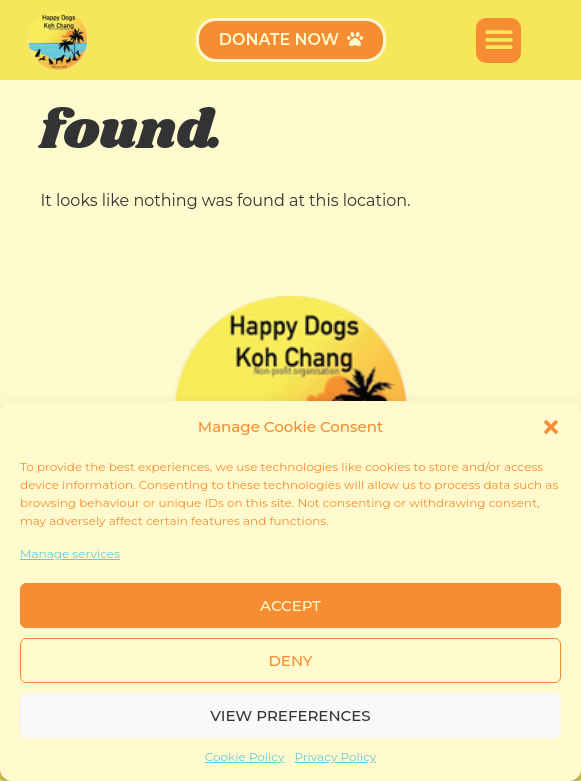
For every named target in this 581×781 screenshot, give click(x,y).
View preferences (290, 715)
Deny (290, 660)
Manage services (70, 553)
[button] (551, 427)
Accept (290, 605)
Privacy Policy (336, 756)
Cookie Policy (245, 756)
